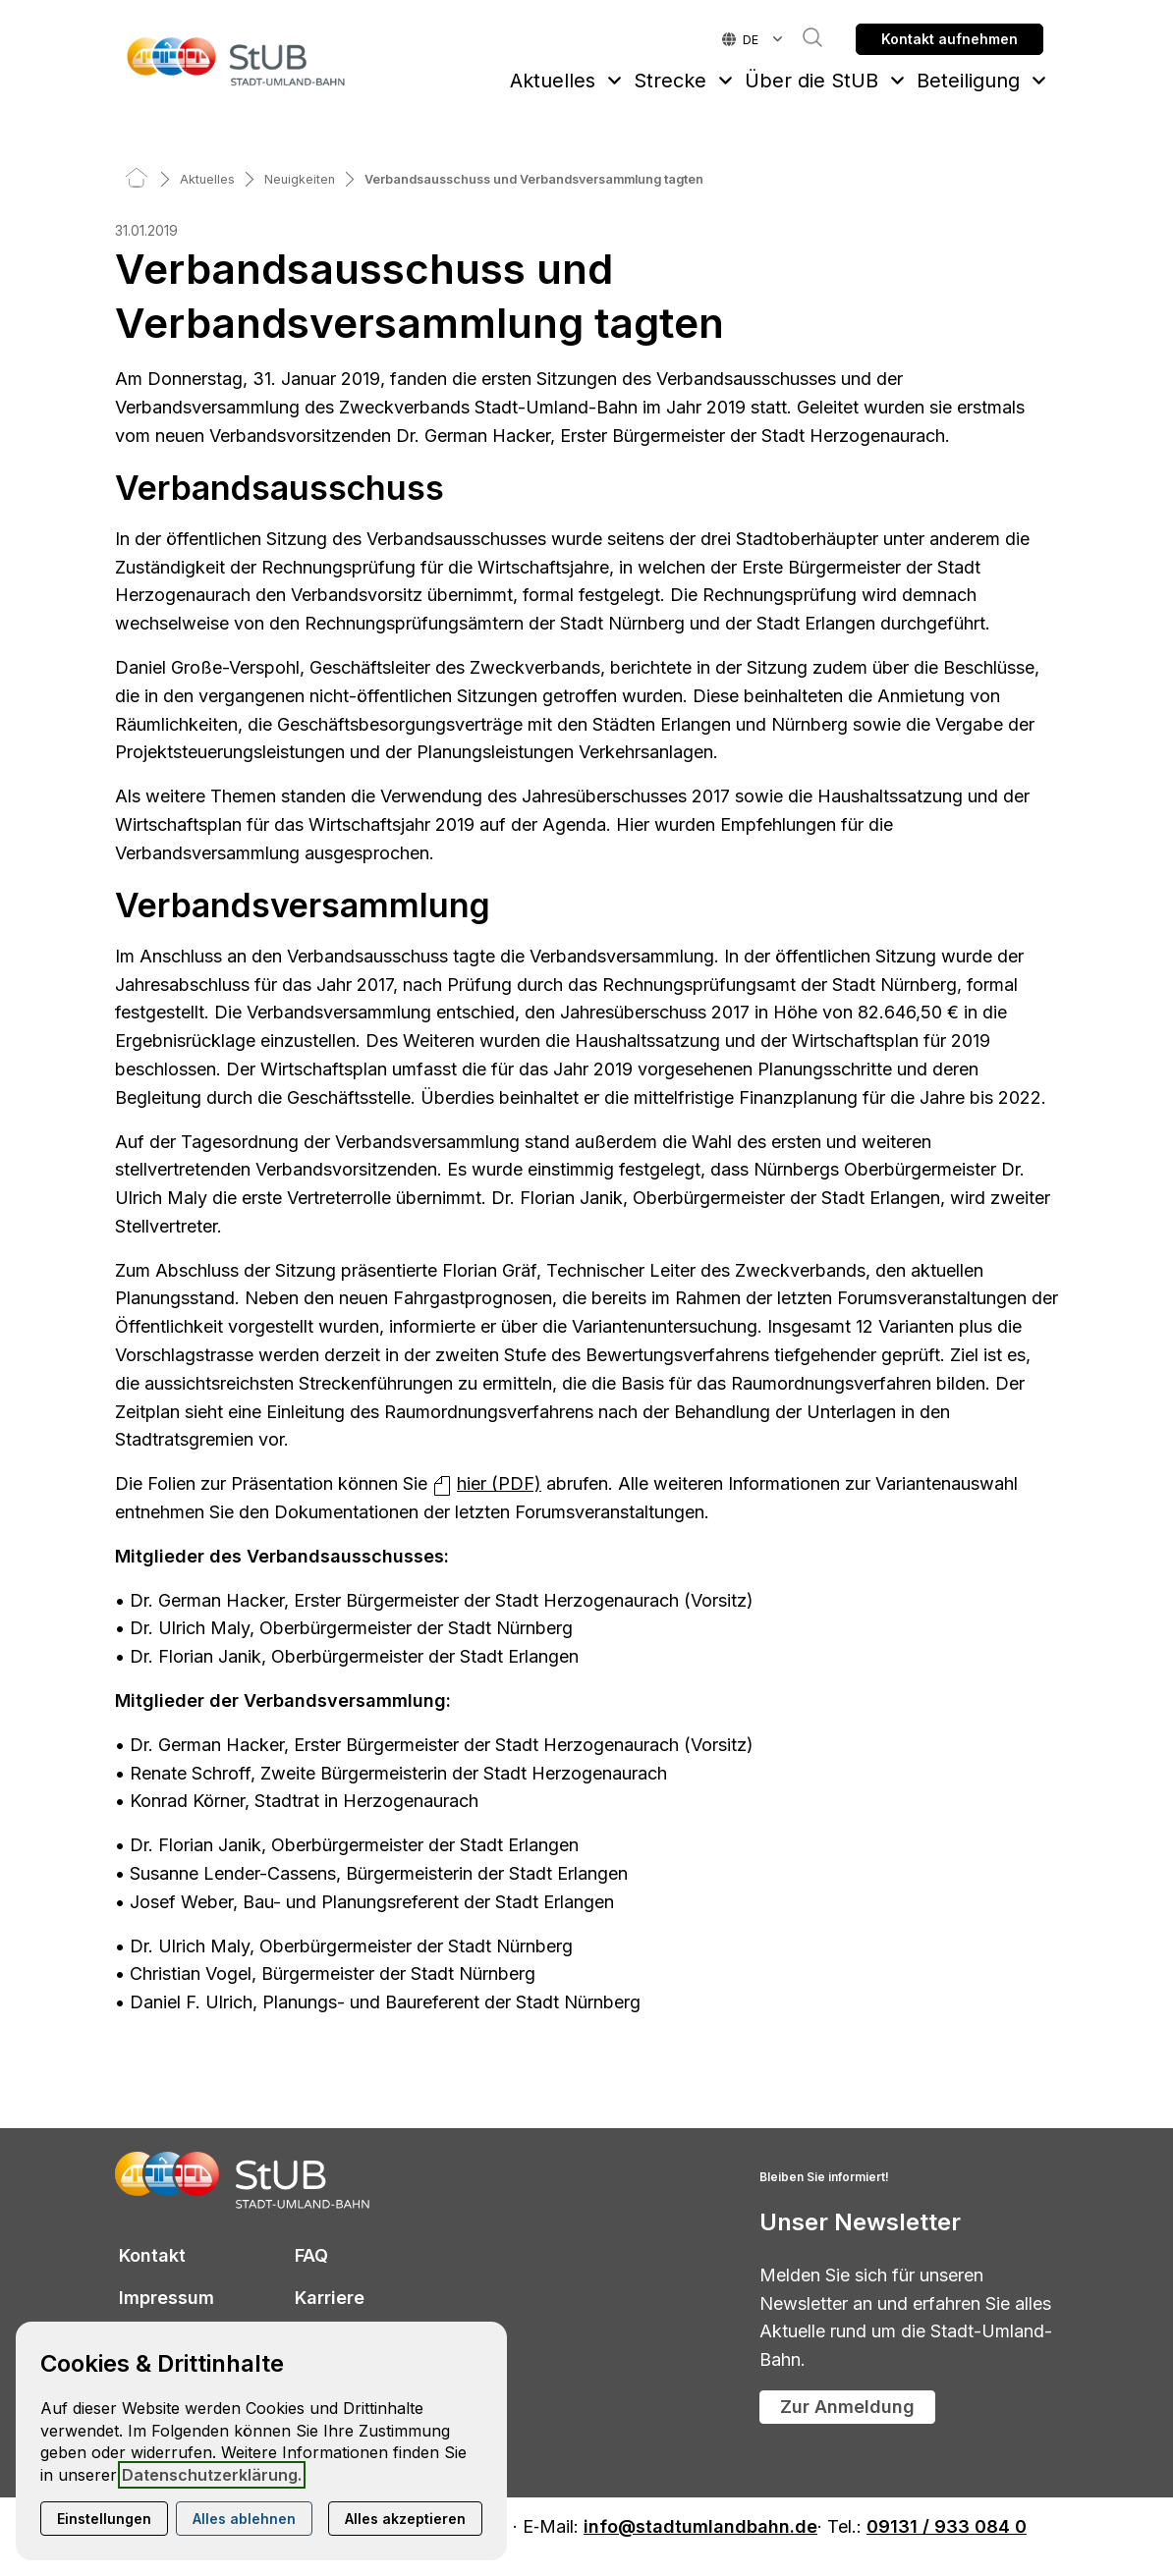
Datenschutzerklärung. (212, 2475)
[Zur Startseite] (237, 60)
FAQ (311, 2255)
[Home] (136, 179)
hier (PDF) (499, 1483)
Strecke (670, 80)
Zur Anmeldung (847, 2406)
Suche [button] (802, 37)
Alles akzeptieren (405, 2518)
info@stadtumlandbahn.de (700, 2527)
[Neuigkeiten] (299, 179)
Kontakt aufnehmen (949, 38)
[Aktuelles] (207, 179)
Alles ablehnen (244, 2518)
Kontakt (152, 2255)
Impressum (166, 2297)
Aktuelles (552, 80)
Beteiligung (968, 80)
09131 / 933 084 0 (946, 2527)
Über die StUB (811, 80)
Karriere (329, 2297)
